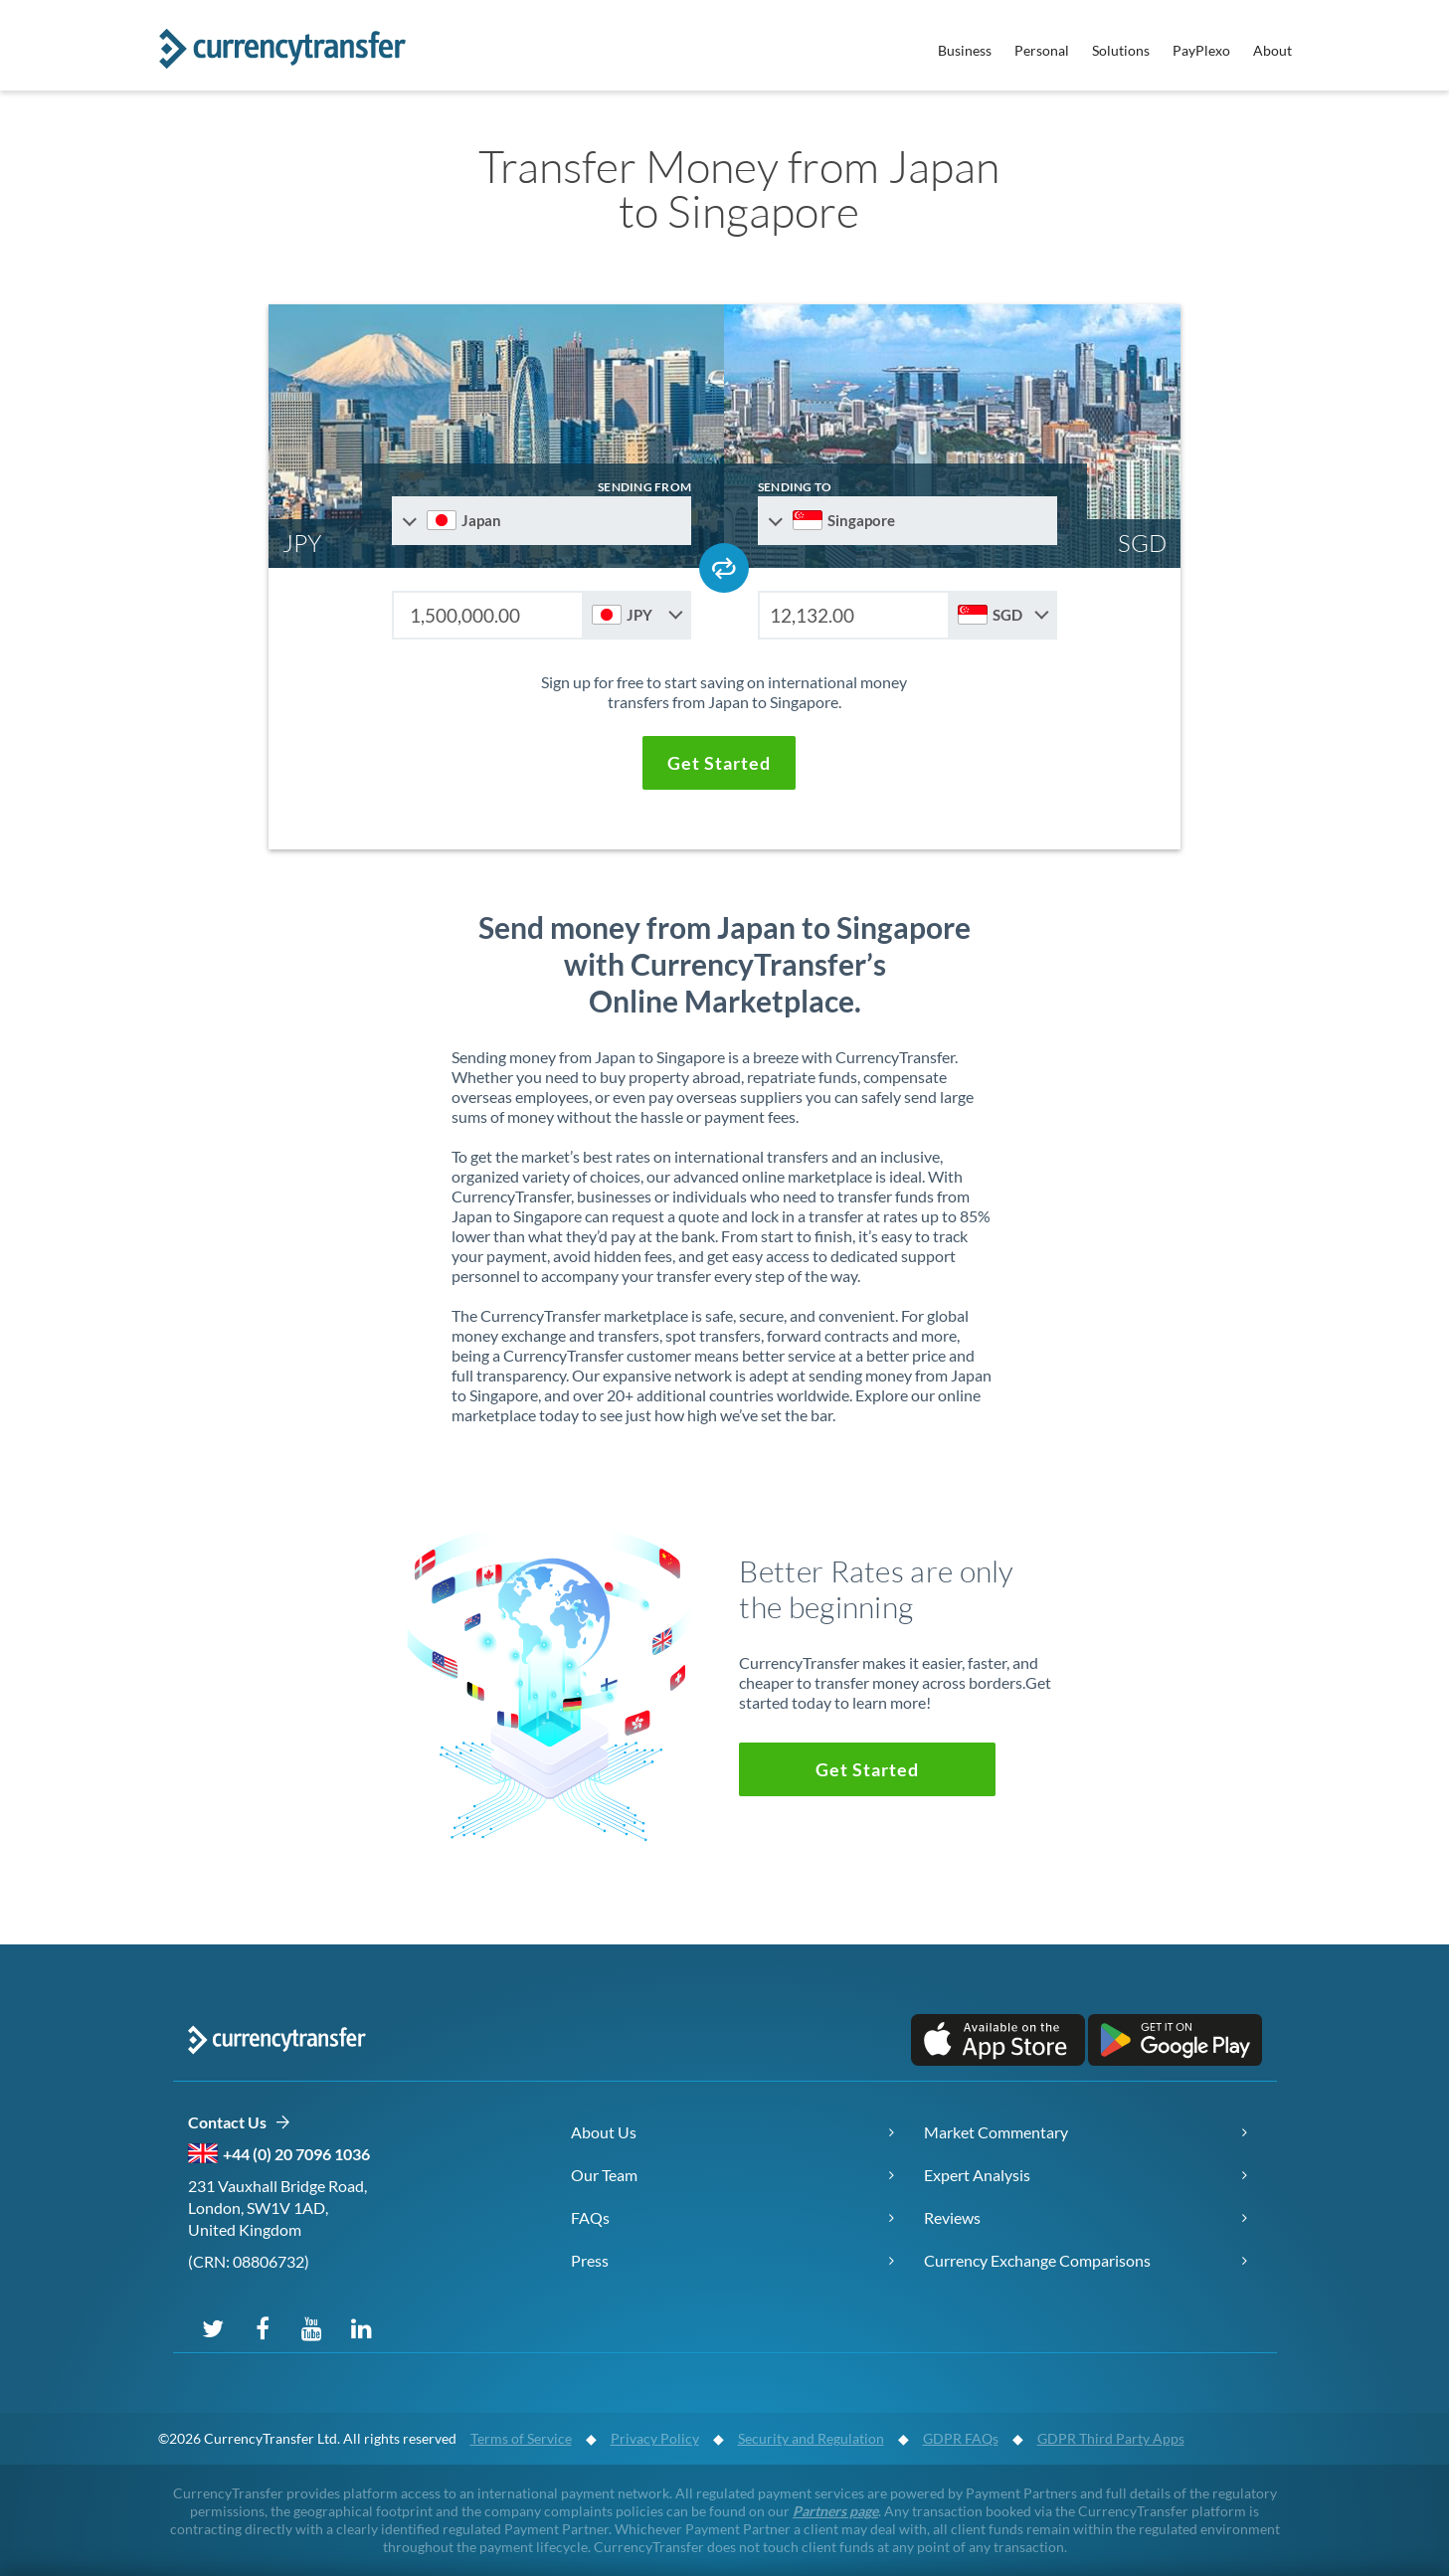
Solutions (1121, 50)
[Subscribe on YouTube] (312, 2327)
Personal (1041, 50)
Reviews (952, 2217)
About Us (603, 2131)
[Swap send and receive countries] (724, 568)
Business (965, 50)
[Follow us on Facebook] (262, 2327)
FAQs (590, 2217)
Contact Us (239, 2123)
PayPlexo (1201, 50)
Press (590, 2260)
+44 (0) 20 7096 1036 (296, 2153)
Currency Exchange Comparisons (1037, 2260)
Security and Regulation (811, 2438)
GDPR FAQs (960, 2438)
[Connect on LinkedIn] (362, 2327)
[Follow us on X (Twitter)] (213, 2327)
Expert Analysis (977, 2174)
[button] (719, 763)
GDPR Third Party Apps (1110, 2438)
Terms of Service (521, 2438)
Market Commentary (996, 2131)
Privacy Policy (655, 2438)
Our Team (604, 2174)
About (1272, 50)
